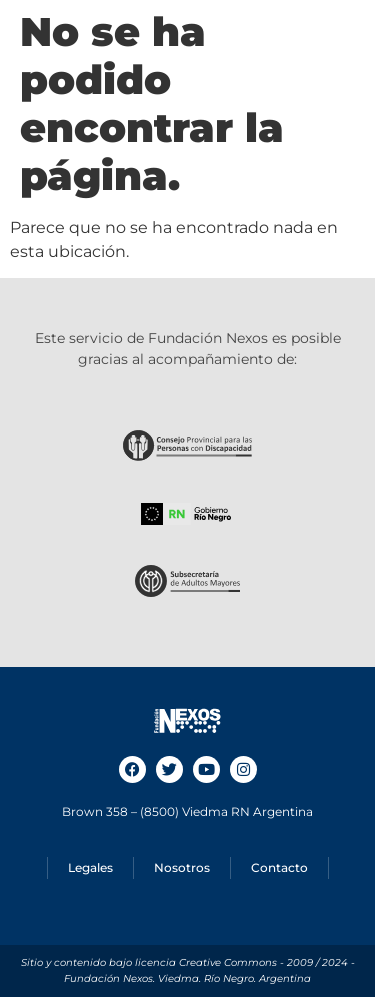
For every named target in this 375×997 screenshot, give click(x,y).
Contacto (279, 867)
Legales (90, 867)
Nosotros (182, 867)
